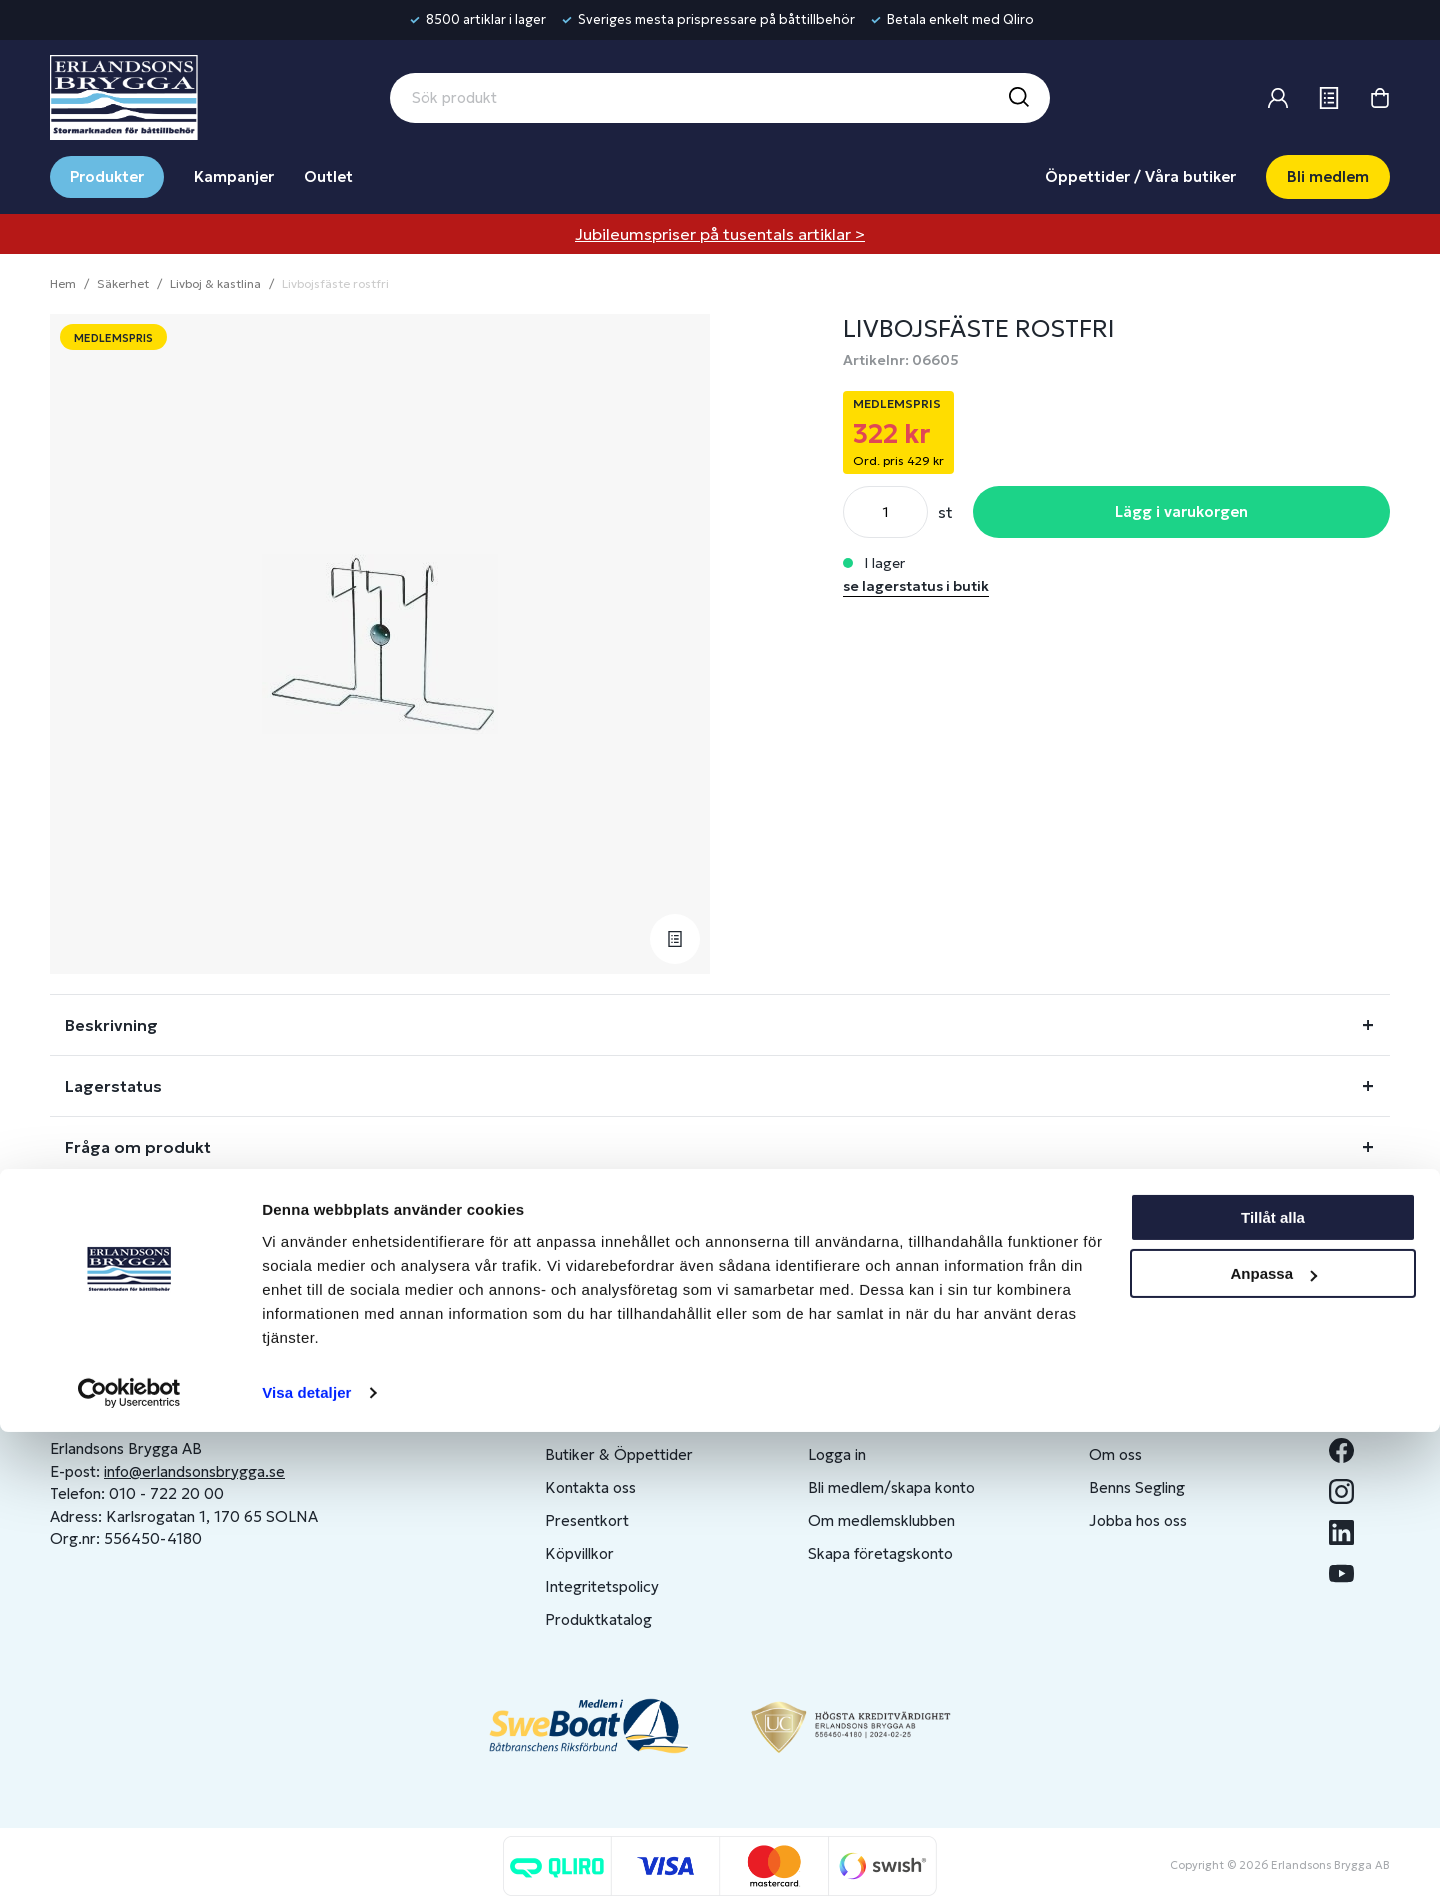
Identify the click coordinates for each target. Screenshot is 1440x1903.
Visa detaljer (306, 1863)
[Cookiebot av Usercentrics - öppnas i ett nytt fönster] (129, 1864)
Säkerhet (123, 283)
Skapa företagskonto (880, 1553)
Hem (63, 283)
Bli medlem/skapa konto (891, 1487)
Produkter (107, 176)
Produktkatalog (598, 1619)
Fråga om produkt (138, 1147)
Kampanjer (234, 176)
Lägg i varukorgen (1181, 511)
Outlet (328, 176)
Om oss (1115, 1454)
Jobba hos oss (1138, 1520)
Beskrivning (111, 1025)
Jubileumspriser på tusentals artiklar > (720, 234)
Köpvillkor (579, 1553)
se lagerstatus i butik (916, 586)
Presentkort (587, 1520)
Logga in (837, 1454)
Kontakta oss (590, 1487)
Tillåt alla (1273, 1688)
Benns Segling (1137, 1487)
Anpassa (1273, 1744)
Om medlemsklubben (881, 1520)
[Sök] (1018, 98)
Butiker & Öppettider (619, 1454)
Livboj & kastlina (215, 283)
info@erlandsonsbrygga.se (194, 1471)
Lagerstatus (113, 1086)
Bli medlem (1328, 176)
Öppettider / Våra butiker (1140, 176)
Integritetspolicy (602, 1586)
